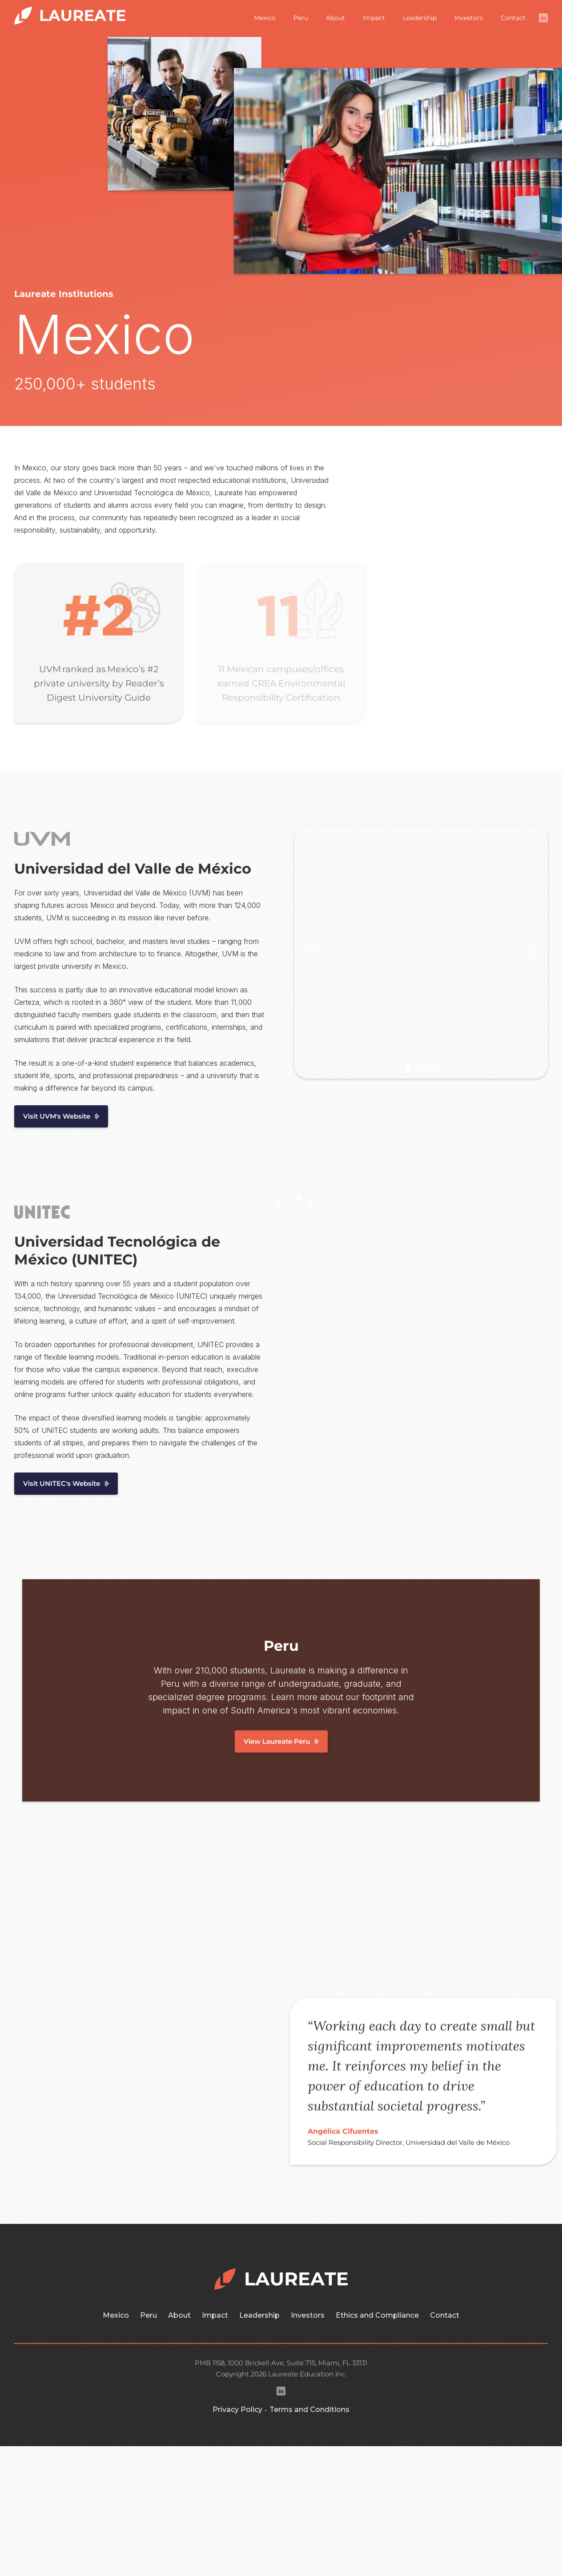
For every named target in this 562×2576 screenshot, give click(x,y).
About (335, 18)
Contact (513, 18)
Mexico (265, 18)
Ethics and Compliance (377, 2315)
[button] (312, 952)
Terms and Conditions (309, 2409)
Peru (300, 18)
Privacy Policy (237, 2409)
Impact (374, 18)
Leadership (420, 18)
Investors (468, 18)
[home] (69, 14)
